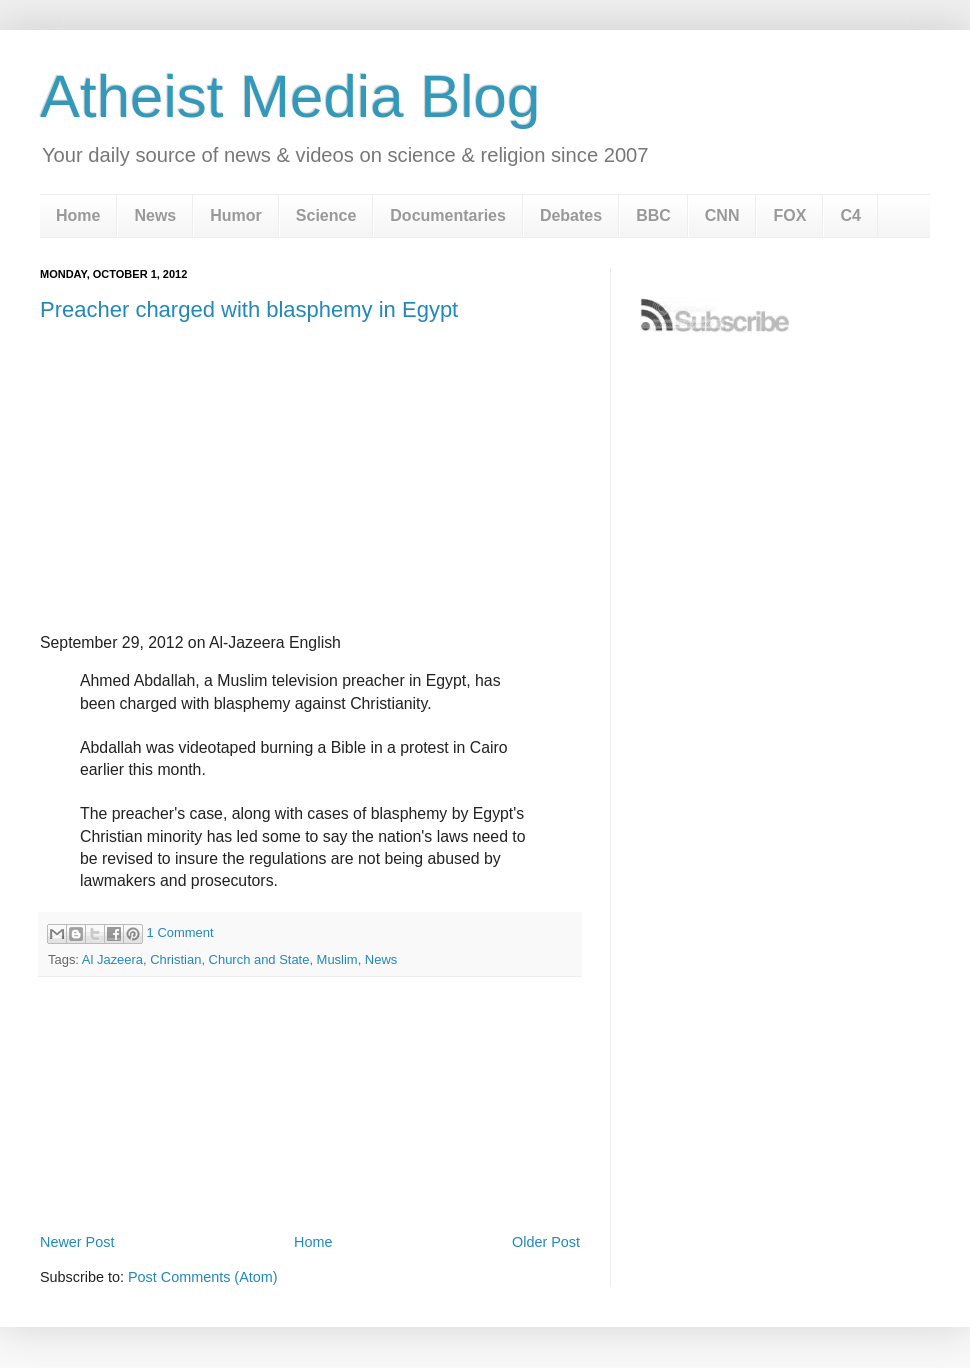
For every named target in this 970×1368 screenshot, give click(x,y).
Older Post (546, 1242)
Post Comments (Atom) (203, 1277)
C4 (850, 215)
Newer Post (77, 1242)
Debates (571, 215)
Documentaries (448, 215)
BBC (653, 215)
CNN (722, 215)
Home (78, 215)
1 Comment (180, 932)
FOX (789, 215)
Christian (175, 959)
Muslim (337, 959)
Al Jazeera (112, 959)
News (155, 215)
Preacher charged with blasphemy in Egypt (249, 309)
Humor (236, 215)
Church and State (259, 959)
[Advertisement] (310, 1174)
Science (326, 215)
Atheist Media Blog (290, 96)
